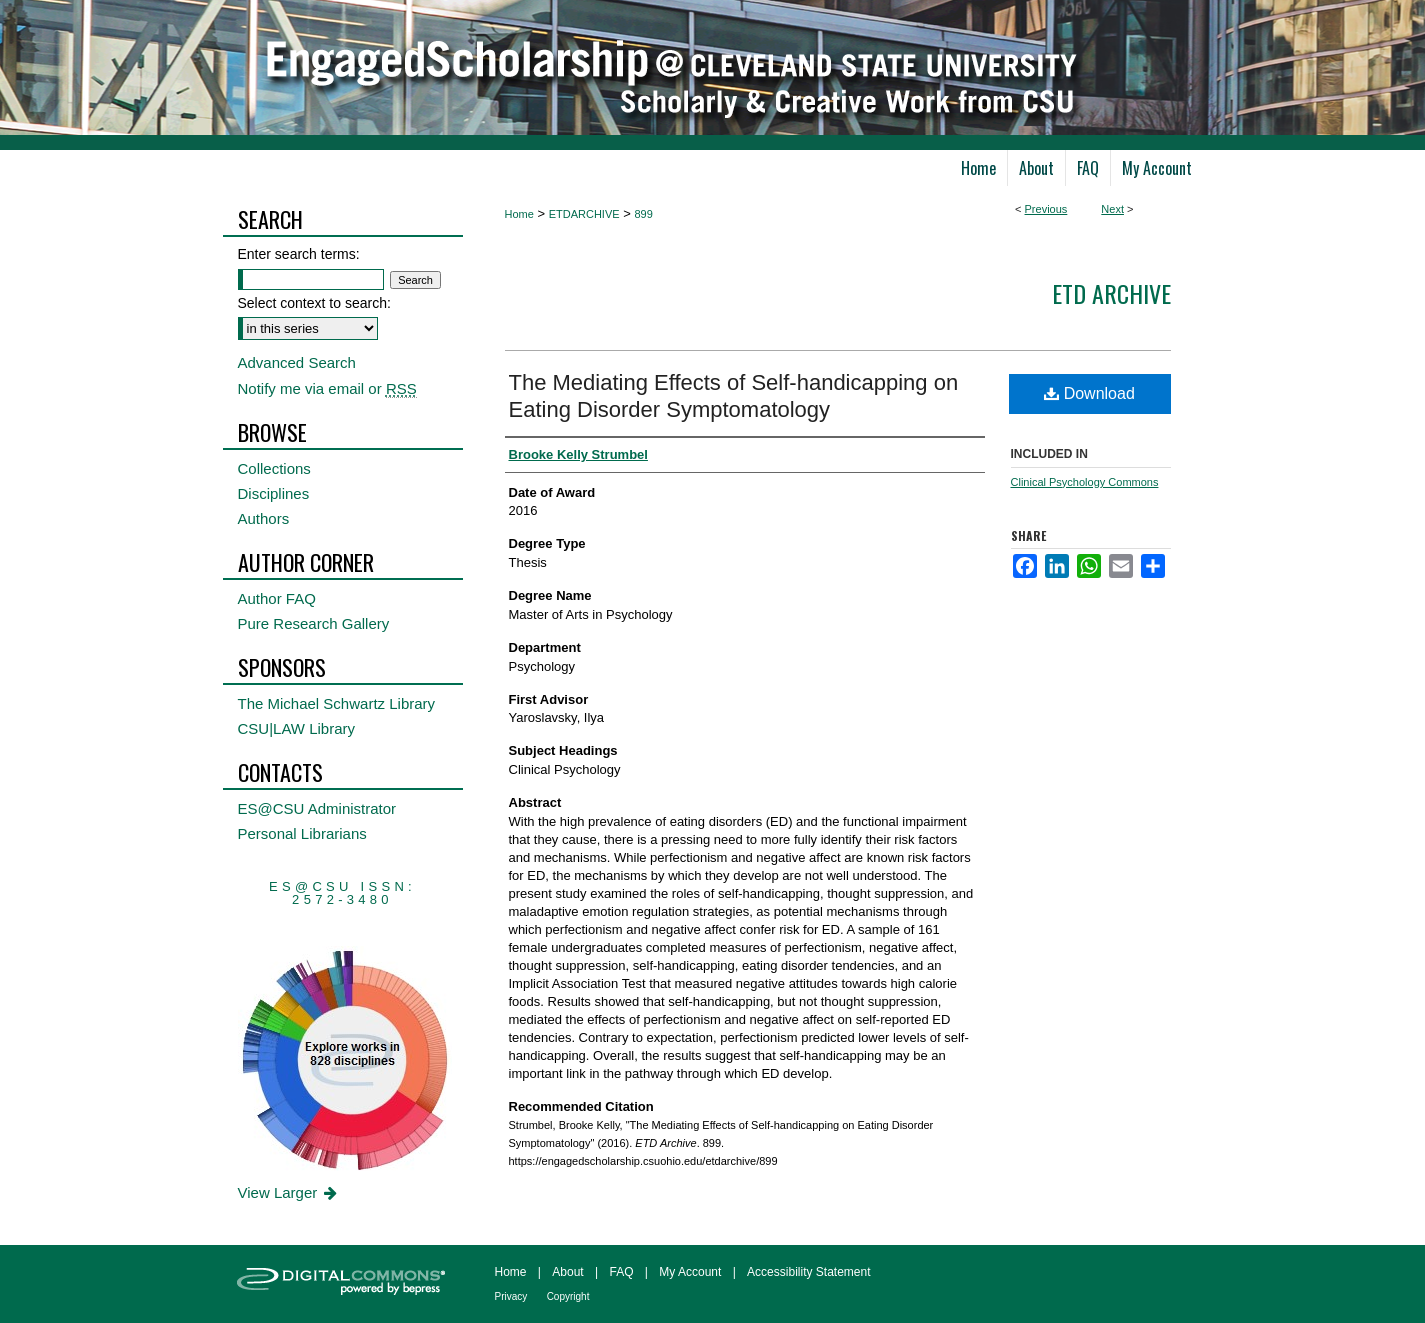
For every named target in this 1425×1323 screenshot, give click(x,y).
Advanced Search (297, 362)
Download (1089, 393)
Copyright (568, 1296)
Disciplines (274, 493)
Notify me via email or (327, 388)
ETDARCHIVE (584, 214)
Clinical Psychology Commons (1085, 482)
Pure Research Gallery (314, 623)
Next (1112, 209)
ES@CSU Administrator (317, 808)
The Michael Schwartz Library (337, 703)
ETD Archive (1111, 293)
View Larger (289, 1192)
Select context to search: (314, 303)
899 (643, 214)
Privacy (511, 1296)
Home (519, 214)
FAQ (621, 1272)
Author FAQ (277, 598)
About (567, 1272)
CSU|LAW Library (297, 728)
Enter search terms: (299, 254)
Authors (264, 518)
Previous (1046, 209)
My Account (690, 1272)
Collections (274, 468)
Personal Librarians (302, 833)
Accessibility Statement (808, 1272)
